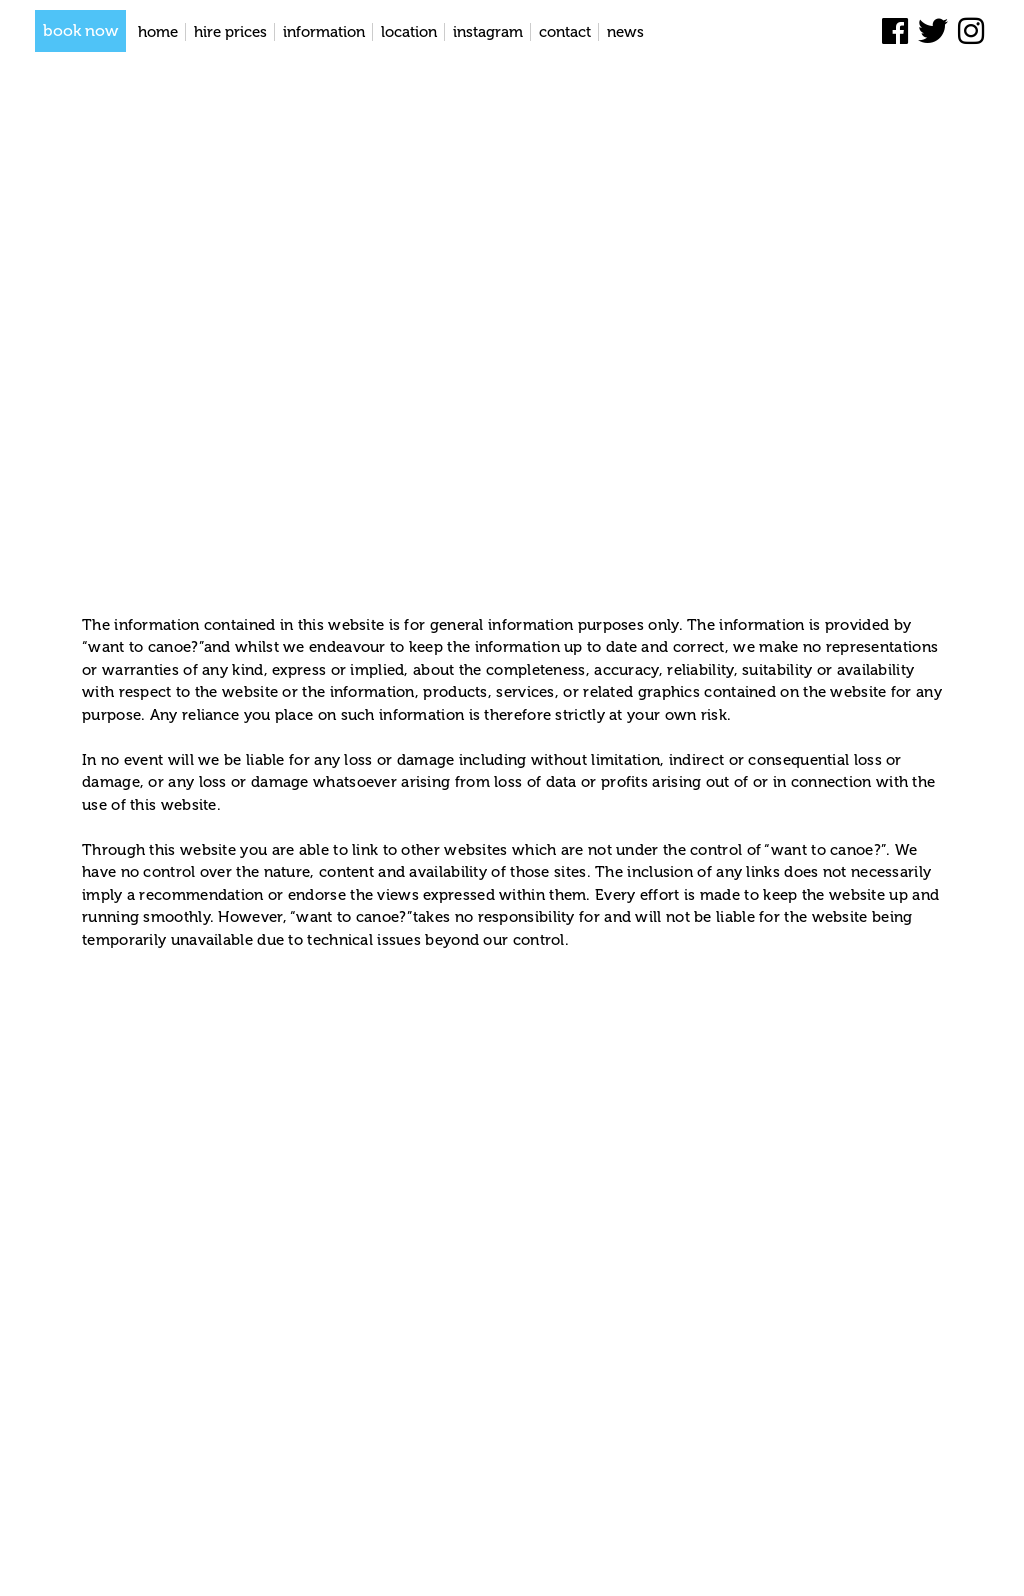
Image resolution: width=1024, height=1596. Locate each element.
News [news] (625, 32)
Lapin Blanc (324, 1561)
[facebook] (895, 32)
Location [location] (409, 32)
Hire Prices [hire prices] (230, 32)
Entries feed (407, 1561)
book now (80, 30)
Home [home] (158, 32)
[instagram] (971, 32)
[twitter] (933, 32)
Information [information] (324, 32)
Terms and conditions (233, 554)
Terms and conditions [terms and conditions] (820, 1562)
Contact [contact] (565, 32)
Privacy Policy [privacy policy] (940, 1562)
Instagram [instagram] (488, 32)
